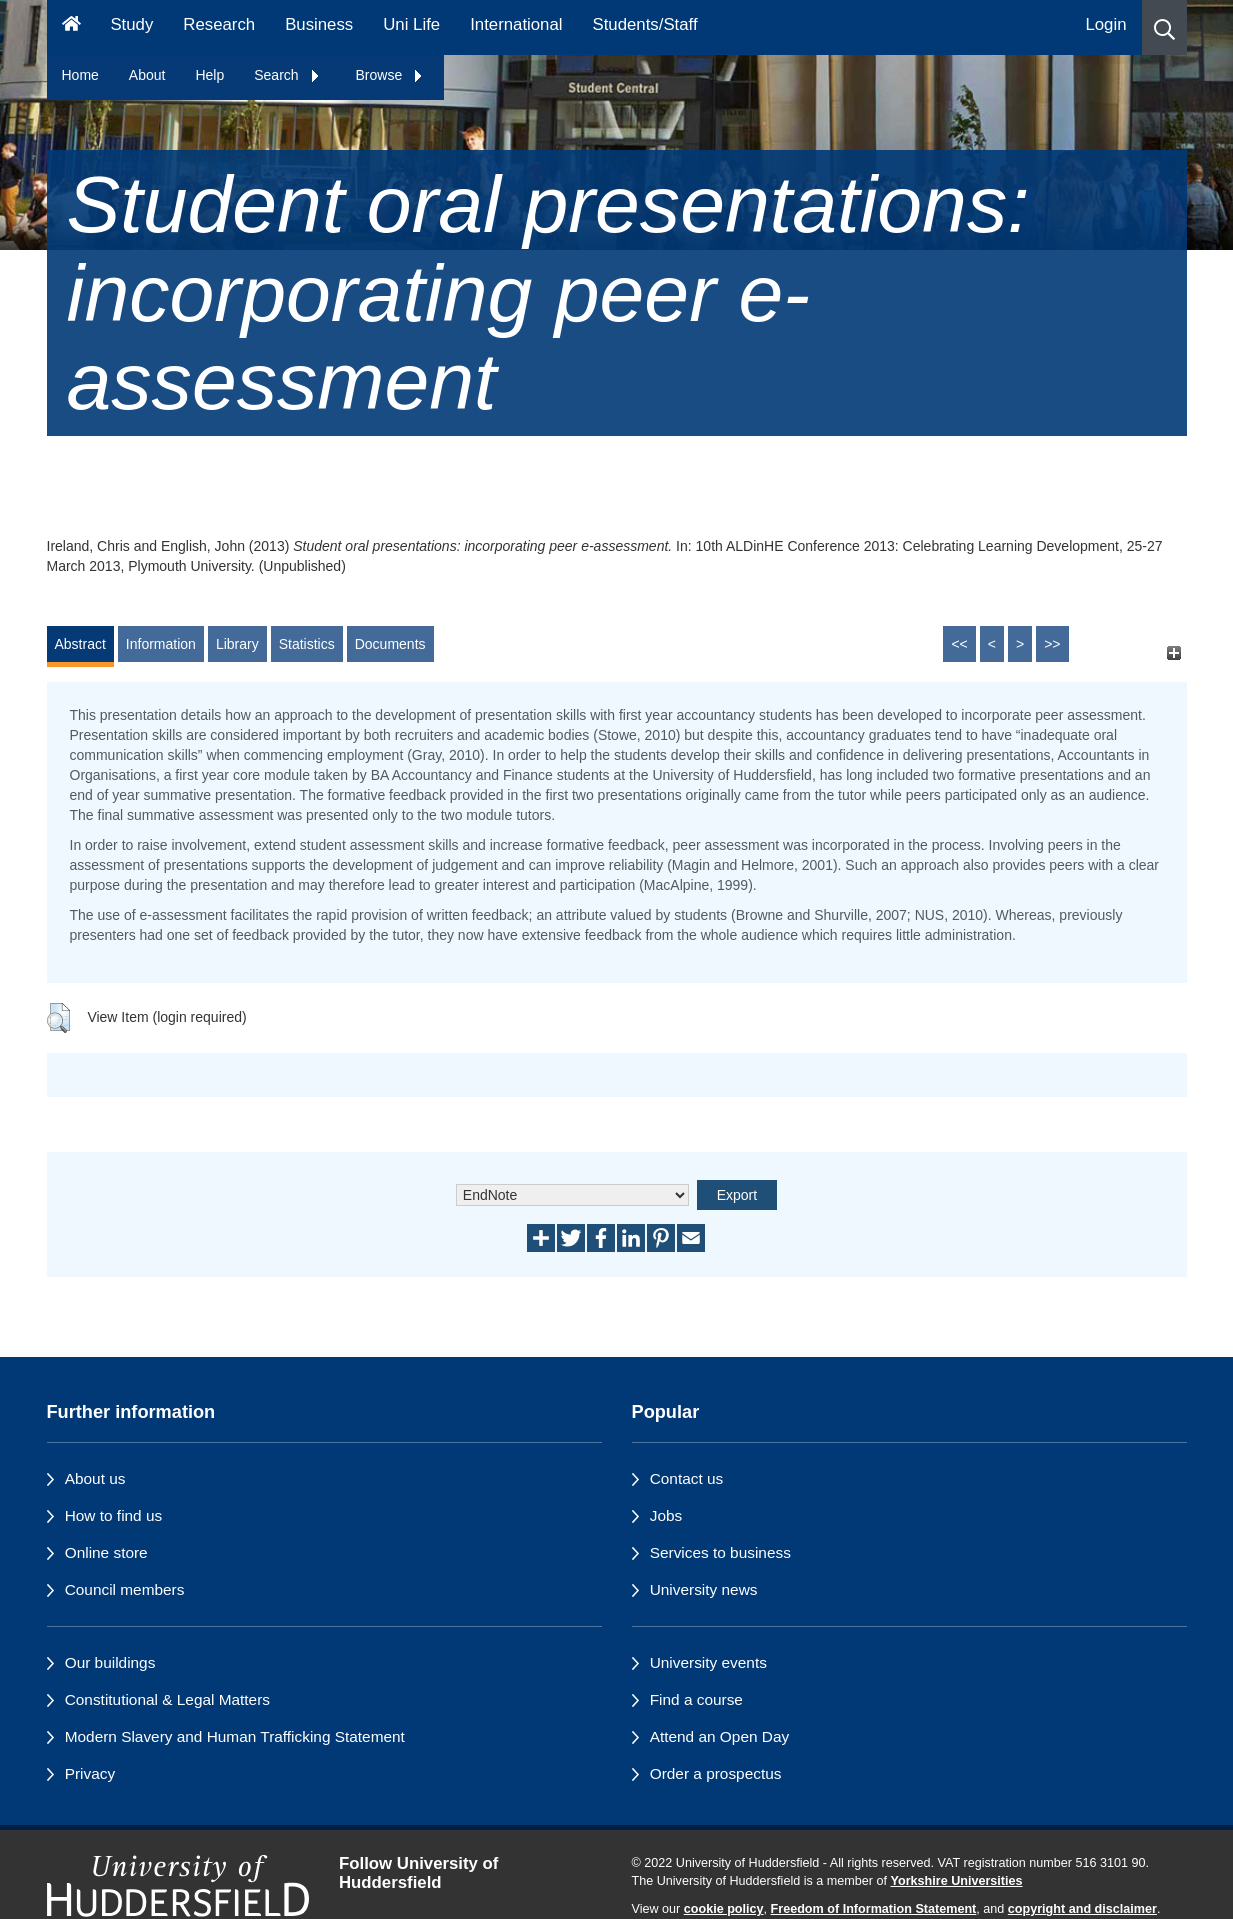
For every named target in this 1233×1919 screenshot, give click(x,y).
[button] (1164, 27)
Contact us (687, 1478)
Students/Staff (645, 24)
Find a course (696, 1699)
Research (219, 24)
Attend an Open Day (719, 1736)
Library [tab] (237, 644)
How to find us (114, 1515)
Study (131, 24)
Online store (106, 1552)
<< (959, 644)
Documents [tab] (390, 644)
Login (1105, 24)
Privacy (90, 1773)
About (147, 75)
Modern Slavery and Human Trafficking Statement (235, 1736)
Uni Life (411, 24)
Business (319, 24)
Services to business (720, 1552)
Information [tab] (161, 644)
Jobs (666, 1515)
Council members (125, 1589)
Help (209, 75)
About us (95, 1478)
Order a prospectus (716, 1773)
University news (704, 1589)
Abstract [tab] (80, 644)
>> (1052, 644)
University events (708, 1662)
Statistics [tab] (307, 644)
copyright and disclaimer (1082, 1909)
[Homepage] (71, 27)
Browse (390, 75)
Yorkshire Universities (956, 1881)
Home (80, 75)
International (516, 24)
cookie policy (724, 1909)
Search (287, 75)
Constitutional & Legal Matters (167, 1699)
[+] (1174, 653)
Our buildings (110, 1662)
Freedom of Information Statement (874, 1909)
